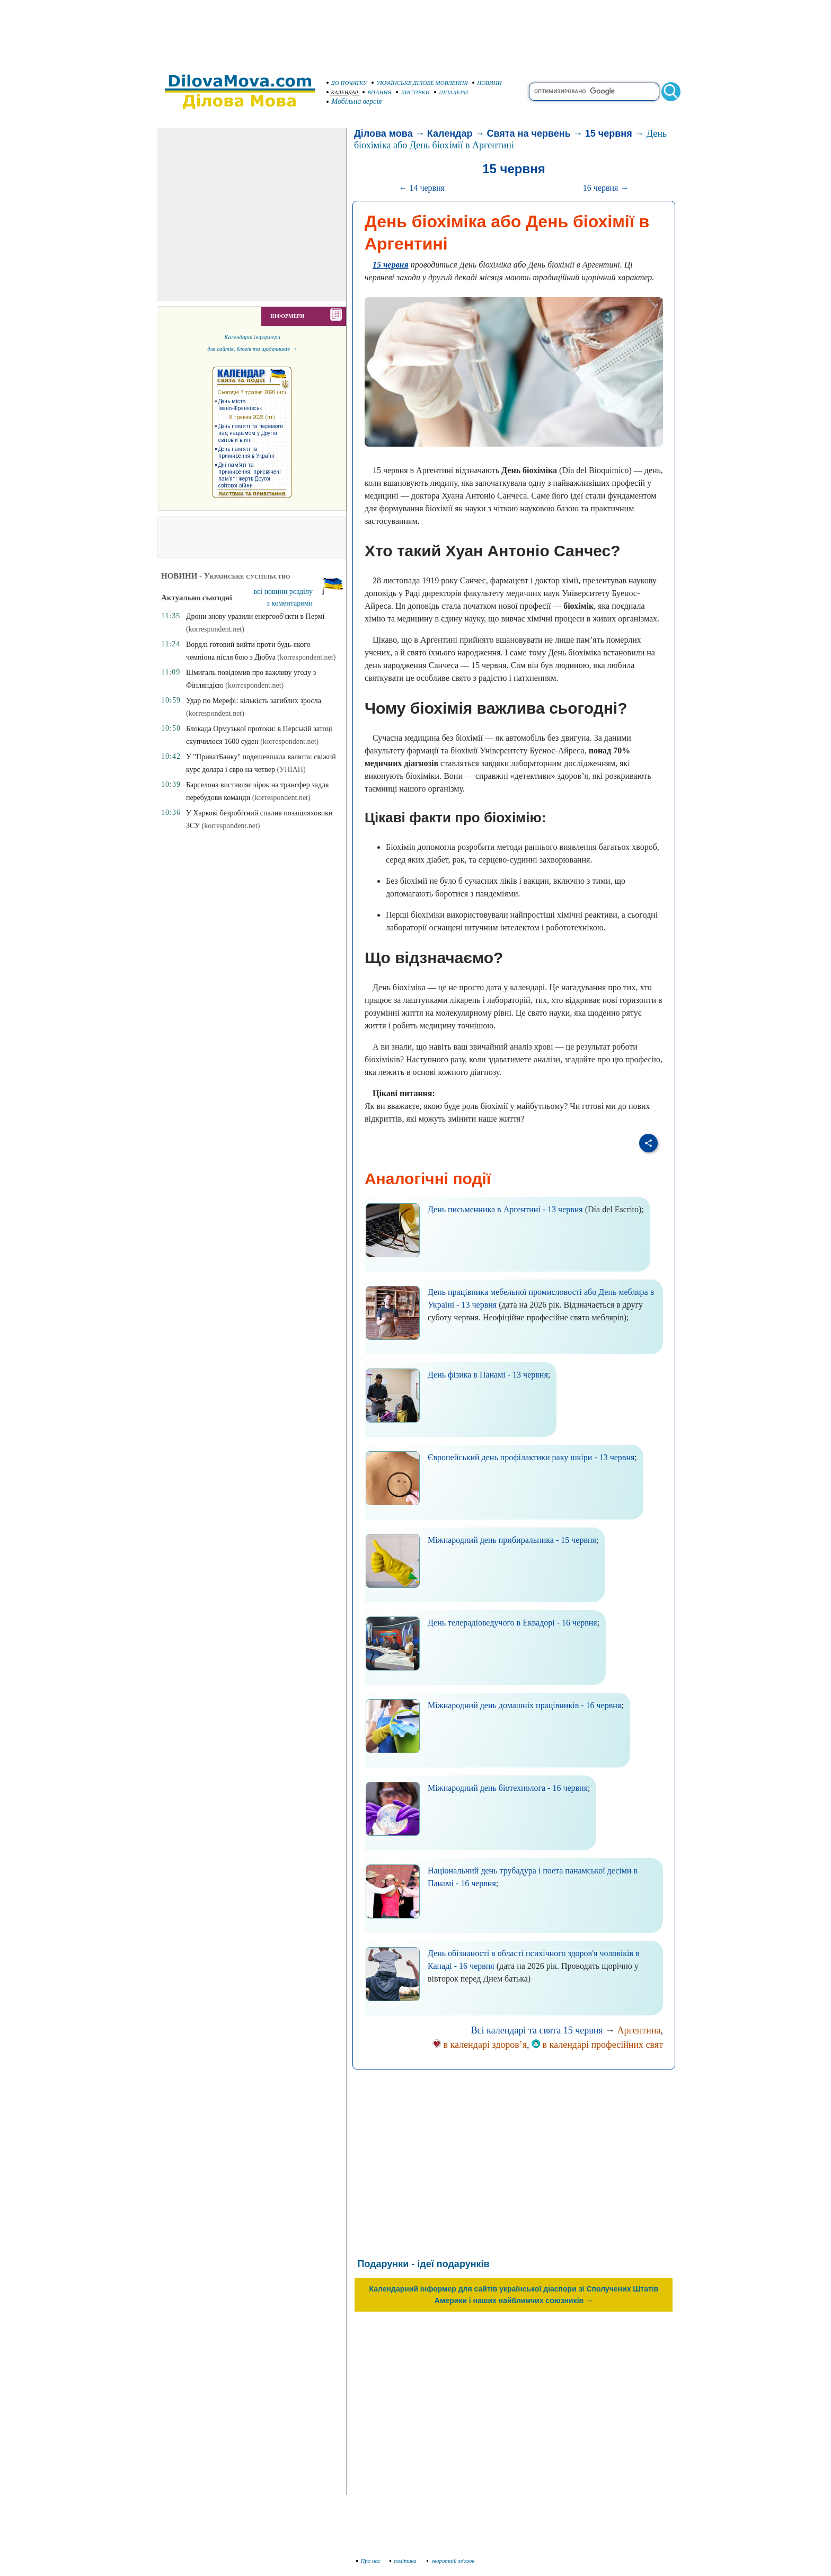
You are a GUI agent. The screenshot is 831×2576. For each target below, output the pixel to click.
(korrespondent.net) (215, 629)
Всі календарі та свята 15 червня (537, 2030)
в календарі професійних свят (597, 2044)
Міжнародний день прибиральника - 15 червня (512, 1539)
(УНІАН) (291, 770)
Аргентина (639, 2030)
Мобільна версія (354, 101)
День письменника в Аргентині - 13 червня (505, 1209)
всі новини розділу (283, 592)
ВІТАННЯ (377, 92)
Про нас (368, 2560)
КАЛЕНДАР (342, 92)
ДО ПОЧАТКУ (346, 82)
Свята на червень (528, 133)
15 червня (608, 133)
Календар (450, 133)
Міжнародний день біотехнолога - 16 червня (508, 1787)
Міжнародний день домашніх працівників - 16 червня (524, 1705)
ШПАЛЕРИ (451, 92)
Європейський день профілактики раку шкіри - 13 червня (531, 1457)
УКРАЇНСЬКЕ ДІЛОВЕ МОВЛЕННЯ (419, 82)
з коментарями (290, 603)
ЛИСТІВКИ (413, 92)
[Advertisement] (415, 32)
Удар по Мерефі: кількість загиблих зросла (253, 701)
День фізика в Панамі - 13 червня (488, 1374)
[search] (594, 92)
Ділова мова (383, 133)
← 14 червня (422, 187)
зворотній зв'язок (451, 2560)
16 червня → (606, 187)
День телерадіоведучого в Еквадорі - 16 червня (512, 1622)
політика (404, 2560)
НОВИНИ (487, 82)
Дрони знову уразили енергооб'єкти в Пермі (255, 616)
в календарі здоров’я (479, 2044)
